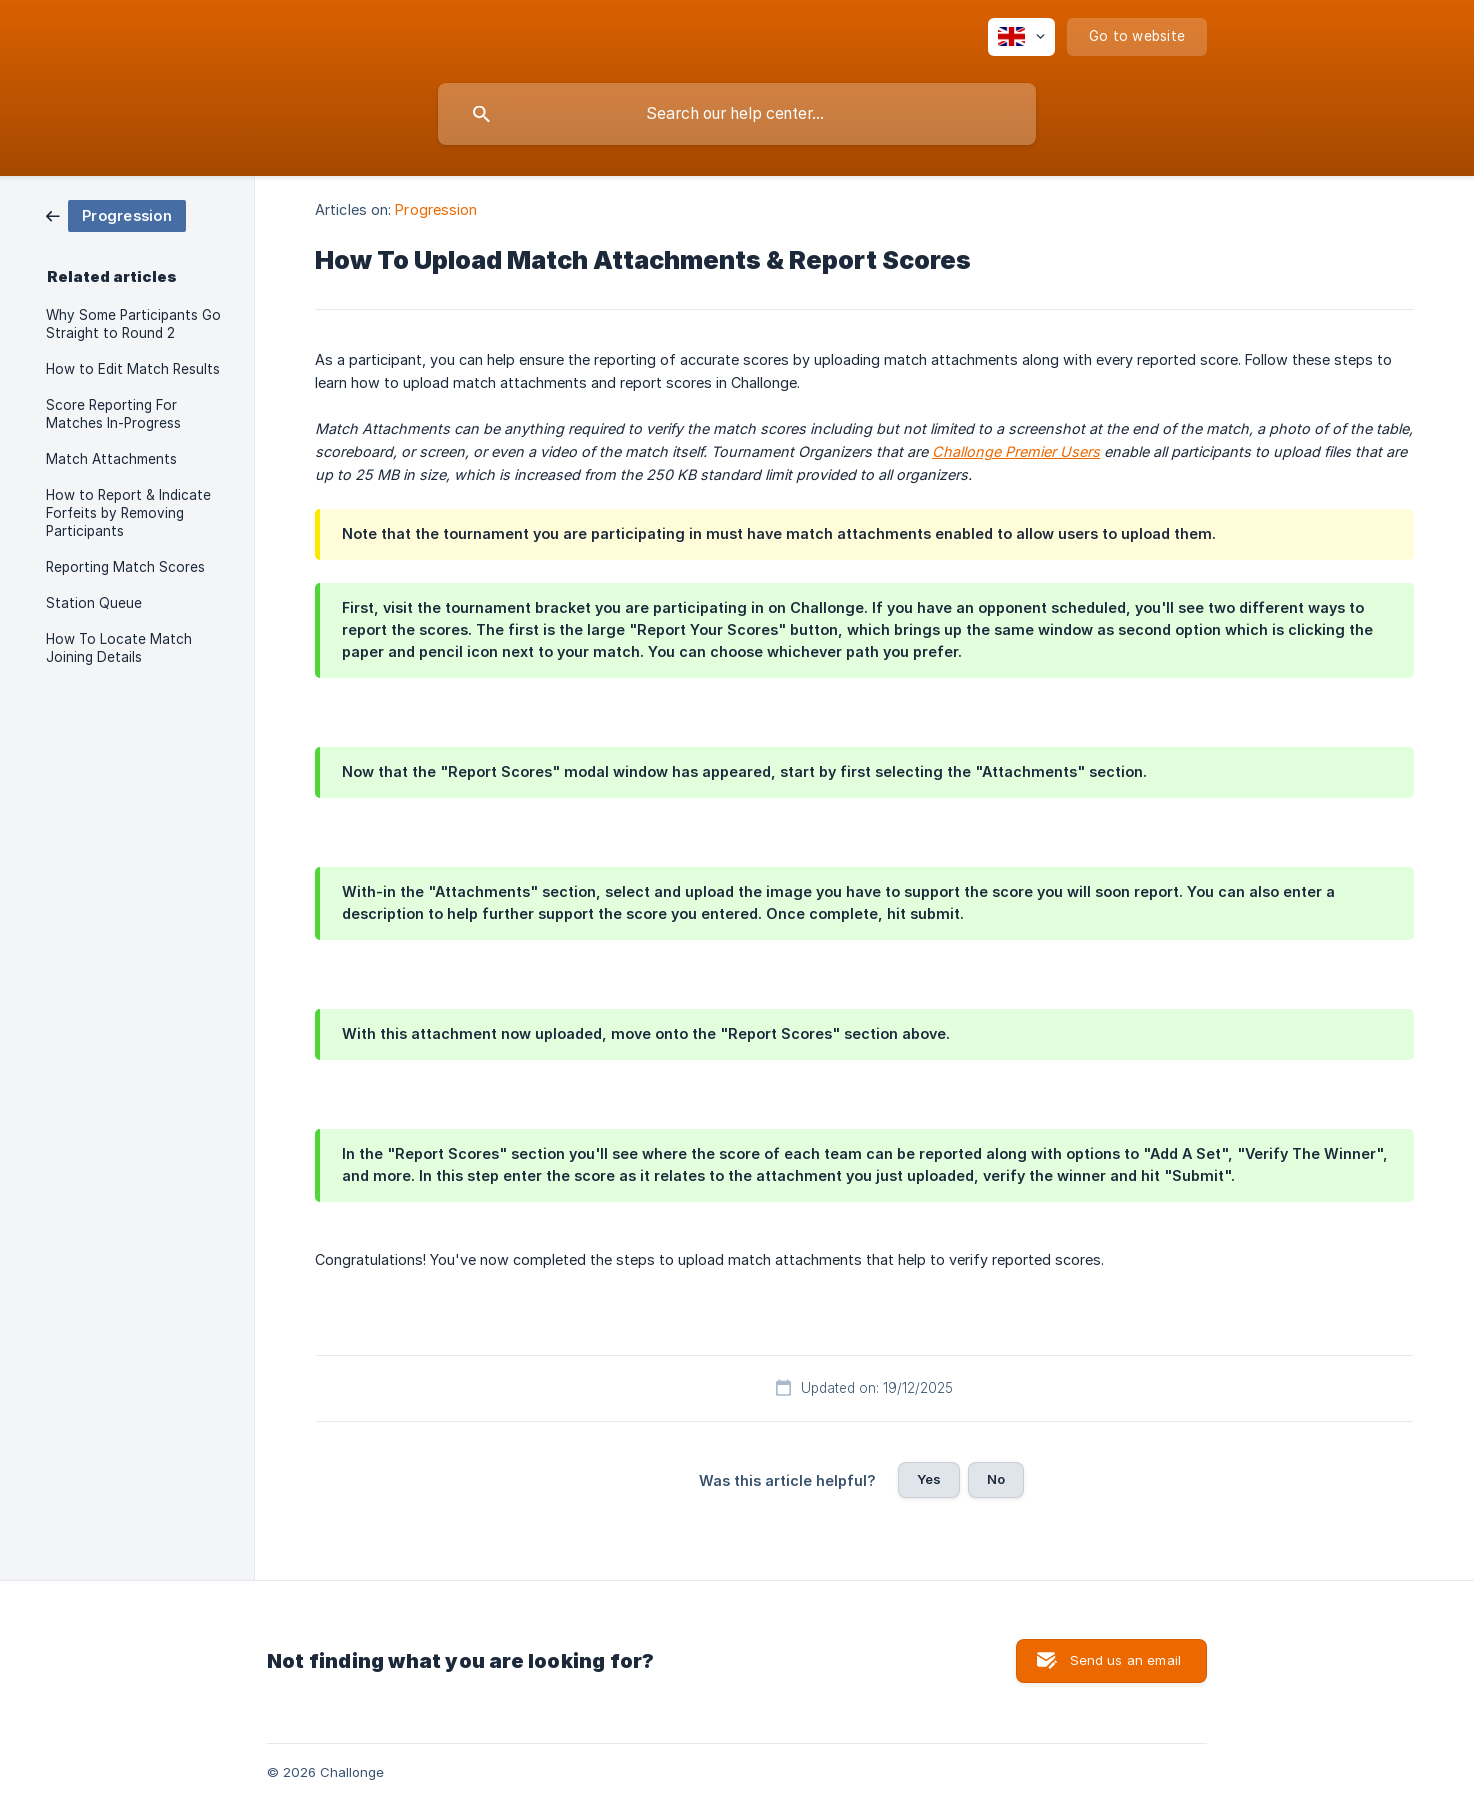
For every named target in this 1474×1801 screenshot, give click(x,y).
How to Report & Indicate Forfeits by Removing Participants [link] (128, 513)
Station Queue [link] (94, 603)
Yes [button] (929, 1479)
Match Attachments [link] (111, 459)
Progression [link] (436, 209)
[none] (1021, 37)
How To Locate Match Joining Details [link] (119, 648)
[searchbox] (737, 114)
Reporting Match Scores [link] (125, 567)
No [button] (996, 1479)
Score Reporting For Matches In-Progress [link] (113, 414)
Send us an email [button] (1125, 1660)
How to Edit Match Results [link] (133, 369)
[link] (116, 214)
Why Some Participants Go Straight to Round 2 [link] (133, 324)
